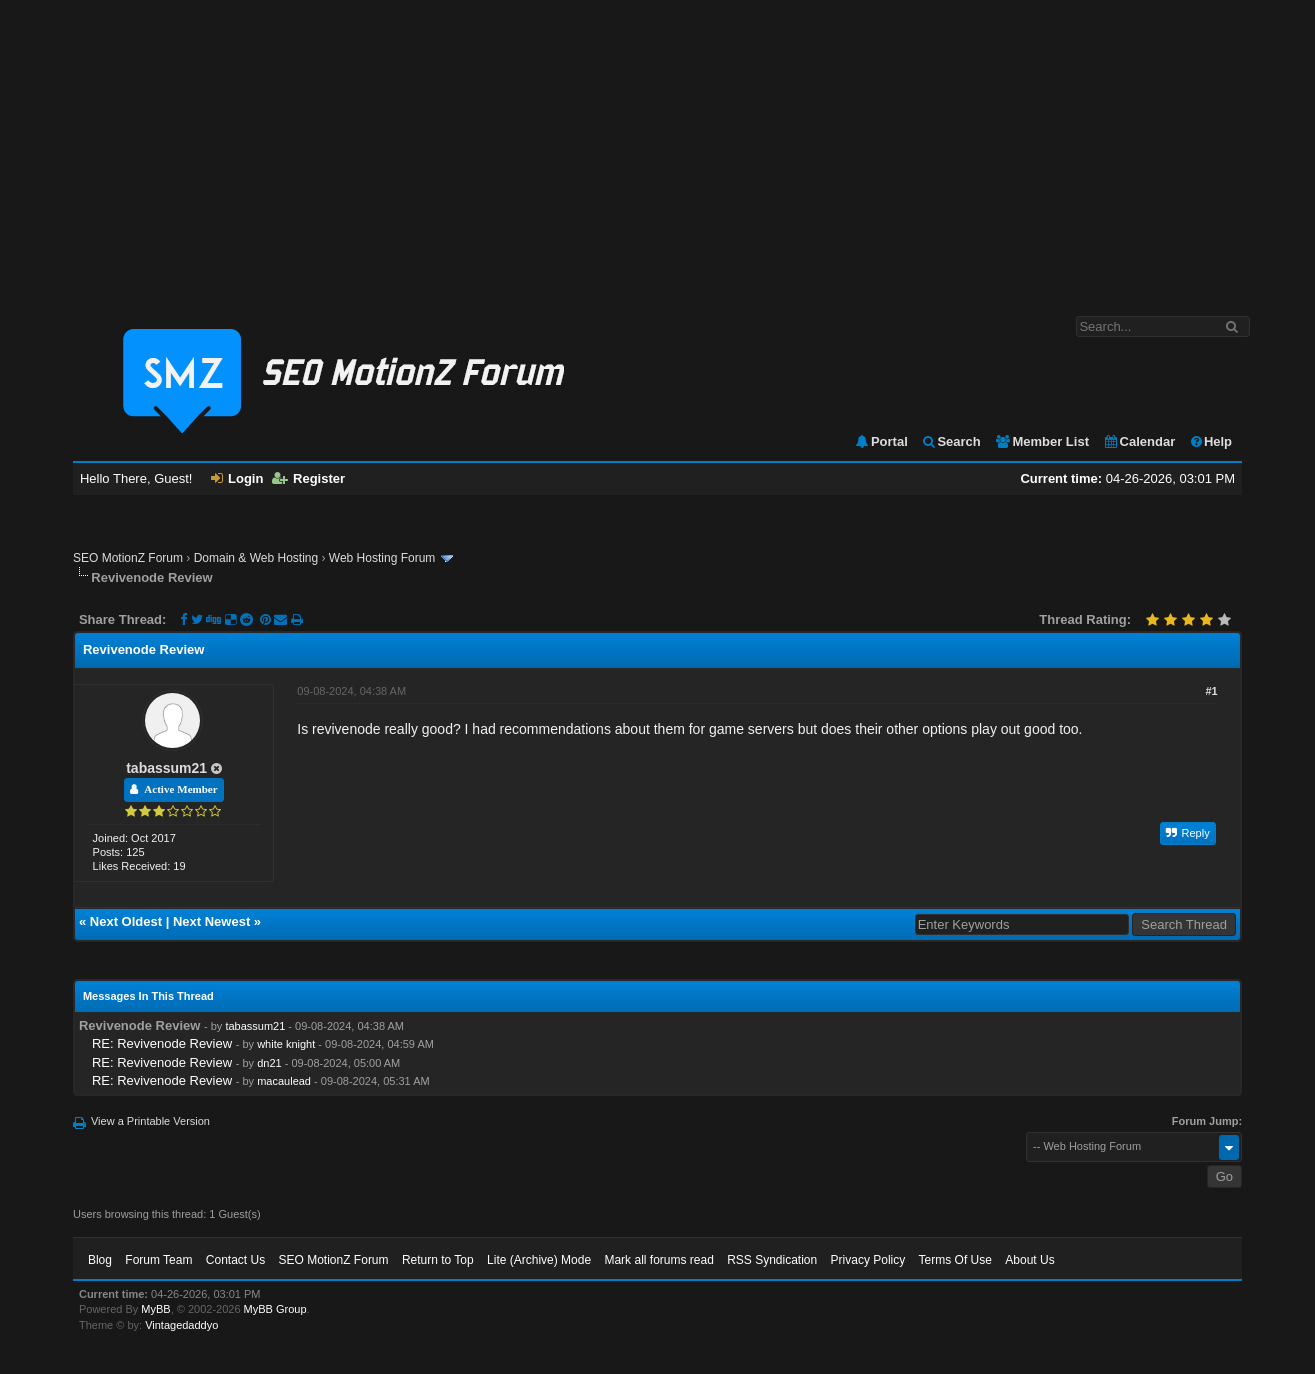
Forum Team (158, 1260)
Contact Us (235, 1260)
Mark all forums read (658, 1260)
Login (237, 478)
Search (950, 441)
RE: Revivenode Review (162, 1043)
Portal (881, 441)
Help (1210, 441)
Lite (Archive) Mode (539, 1260)
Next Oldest (126, 921)
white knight (286, 1044)
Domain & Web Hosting (256, 558)
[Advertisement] (658, 148)
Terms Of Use (955, 1260)
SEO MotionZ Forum (128, 558)
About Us (1029, 1260)
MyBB (155, 1309)
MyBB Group (275, 1309)
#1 (1211, 691)
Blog (100, 1260)
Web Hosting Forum (382, 558)
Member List (1041, 441)
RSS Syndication (772, 1260)
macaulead (284, 1081)
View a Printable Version (150, 1121)
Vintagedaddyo (181, 1325)
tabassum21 (166, 768)
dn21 (269, 1063)
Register (308, 478)
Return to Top (438, 1260)
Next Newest (211, 921)
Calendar (1139, 441)
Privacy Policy (868, 1260)
